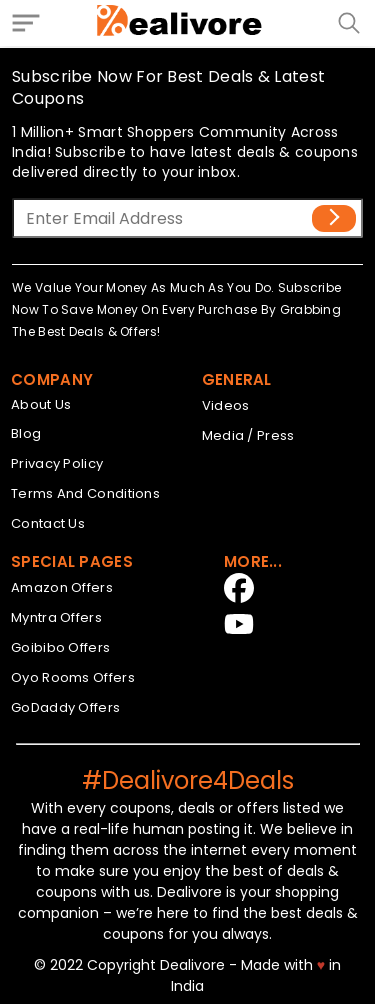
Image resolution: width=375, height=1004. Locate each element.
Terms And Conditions (85, 493)
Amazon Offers (62, 587)
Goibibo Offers (60, 647)
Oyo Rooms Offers (73, 677)
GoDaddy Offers (65, 707)
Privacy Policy (57, 463)
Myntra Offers (56, 617)
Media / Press (248, 435)
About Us (41, 404)
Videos (226, 405)
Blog (26, 433)
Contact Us (48, 523)
